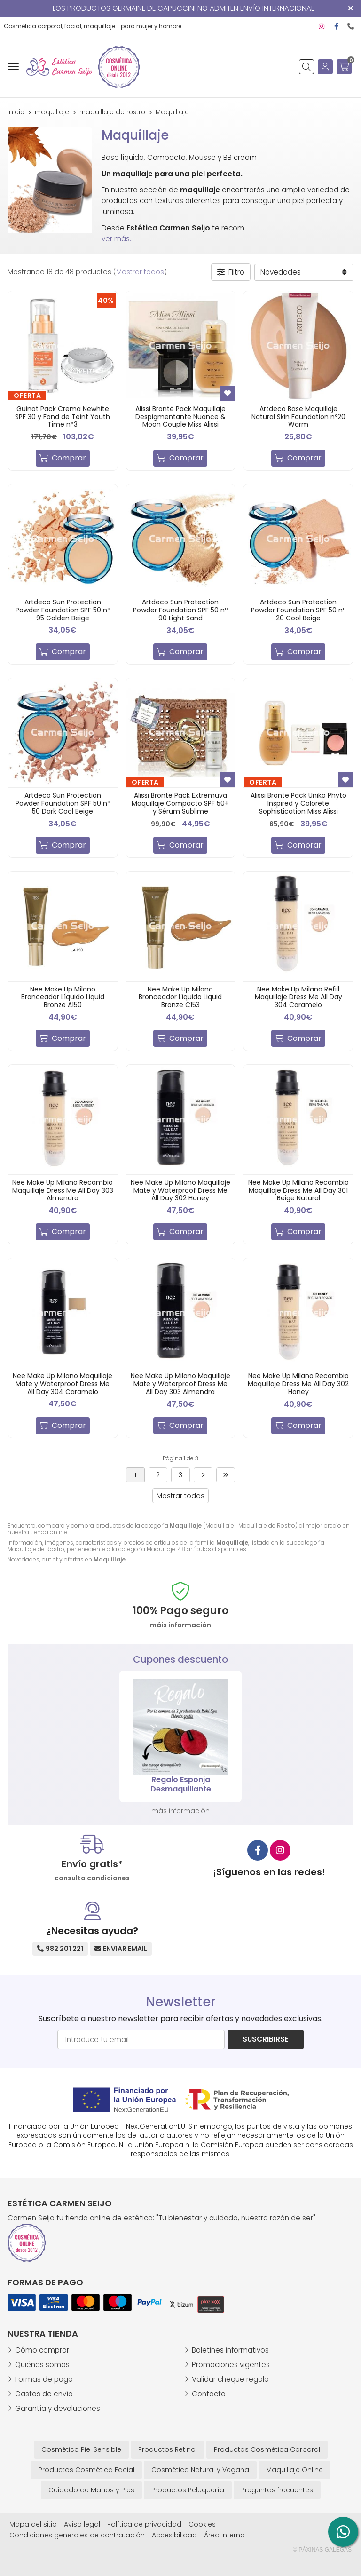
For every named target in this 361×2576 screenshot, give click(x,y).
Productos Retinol (167, 2449)
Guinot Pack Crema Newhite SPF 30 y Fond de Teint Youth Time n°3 (62, 416)
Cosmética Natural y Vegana (200, 2469)
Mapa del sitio (33, 2524)
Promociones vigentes (231, 2365)
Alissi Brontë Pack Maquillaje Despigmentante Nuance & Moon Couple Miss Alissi (180, 416)
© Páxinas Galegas (322, 2549)
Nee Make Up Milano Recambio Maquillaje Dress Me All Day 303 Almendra (62, 1190)
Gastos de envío (44, 2394)
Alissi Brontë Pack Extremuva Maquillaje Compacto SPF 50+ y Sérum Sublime (180, 803)
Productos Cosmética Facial (86, 2469)
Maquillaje (161, 1549)
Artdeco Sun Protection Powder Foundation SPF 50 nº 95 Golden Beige (63, 610)
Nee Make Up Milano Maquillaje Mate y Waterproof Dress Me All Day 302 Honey (180, 1190)
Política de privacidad (144, 2524)
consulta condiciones (92, 1878)
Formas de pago (44, 2379)
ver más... (118, 239)
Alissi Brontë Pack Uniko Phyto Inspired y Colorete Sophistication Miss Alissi (298, 803)
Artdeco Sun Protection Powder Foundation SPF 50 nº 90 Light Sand (180, 610)
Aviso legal (82, 2524)
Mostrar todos (140, 272)
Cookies (202, 2524)
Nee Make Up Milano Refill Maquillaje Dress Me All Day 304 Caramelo (298, 997)
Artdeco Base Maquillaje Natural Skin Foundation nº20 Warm (298, 416)
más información (180, 1810)
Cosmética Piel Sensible (81, 2449)
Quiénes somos (42, 2365)
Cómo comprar (42, 2350)
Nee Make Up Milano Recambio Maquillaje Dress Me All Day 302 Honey (298, 1383)
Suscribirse (266, 2039)
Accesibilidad (174, 2535)
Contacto (209, 2394)
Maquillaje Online (294, 2469)
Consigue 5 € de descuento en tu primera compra (180, 1784)
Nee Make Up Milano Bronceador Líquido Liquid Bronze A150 (62, 997)
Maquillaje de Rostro (36, 1549)
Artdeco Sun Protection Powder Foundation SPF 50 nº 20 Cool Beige (298, 610)
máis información (180, 1625)
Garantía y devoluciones (57, 2408)
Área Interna (224, 2535)
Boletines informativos (230, 2350)
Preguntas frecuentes (277, 2490)
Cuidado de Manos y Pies (91, 2490)
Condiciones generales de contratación (77, 2535)
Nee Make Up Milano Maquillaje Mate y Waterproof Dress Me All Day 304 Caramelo (62, 1383)
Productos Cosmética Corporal (267, 2449)
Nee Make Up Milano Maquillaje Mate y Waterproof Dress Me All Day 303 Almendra (180, 1383)
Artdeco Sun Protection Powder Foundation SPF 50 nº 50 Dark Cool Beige (63, 803)
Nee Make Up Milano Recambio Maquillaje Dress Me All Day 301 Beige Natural (298, 1190)
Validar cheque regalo (230, 2379)
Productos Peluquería (187, 2490)
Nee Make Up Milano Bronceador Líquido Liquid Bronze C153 (180, 997)
